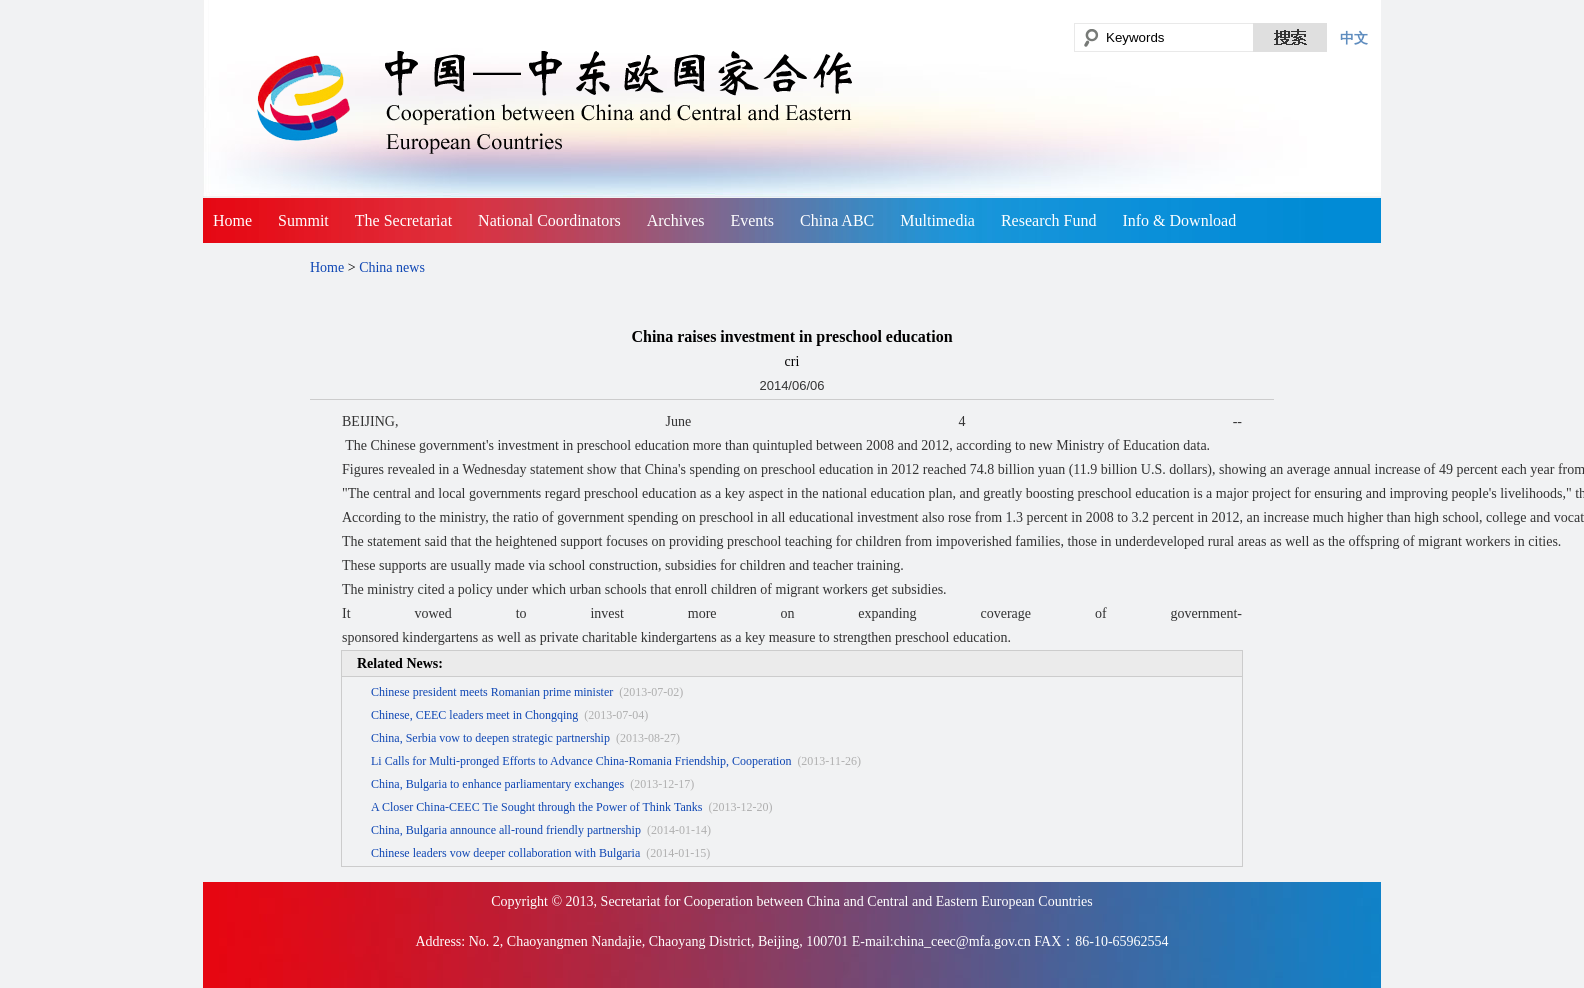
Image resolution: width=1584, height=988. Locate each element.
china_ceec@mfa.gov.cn (962, 941)
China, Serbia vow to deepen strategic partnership (490, 738)
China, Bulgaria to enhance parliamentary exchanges (497, 784)
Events (752, 220)
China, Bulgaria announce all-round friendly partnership (506, 830)
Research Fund (1049, 220)
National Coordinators (549, 220)
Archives (676, 220)
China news (392, 267)
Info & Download (1179, 220)
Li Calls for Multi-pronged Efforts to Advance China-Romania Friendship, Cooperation (581, 761)
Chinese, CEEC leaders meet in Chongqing (474, 715)
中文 (1354, 38)
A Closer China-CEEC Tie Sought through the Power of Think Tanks (536, 807)
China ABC (837, 220)
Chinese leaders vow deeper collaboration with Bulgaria (505, 853)
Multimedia (937, 220)
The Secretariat (403, 220)
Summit (303, 220)
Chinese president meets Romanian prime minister (492, 692)
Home (232, 220)
